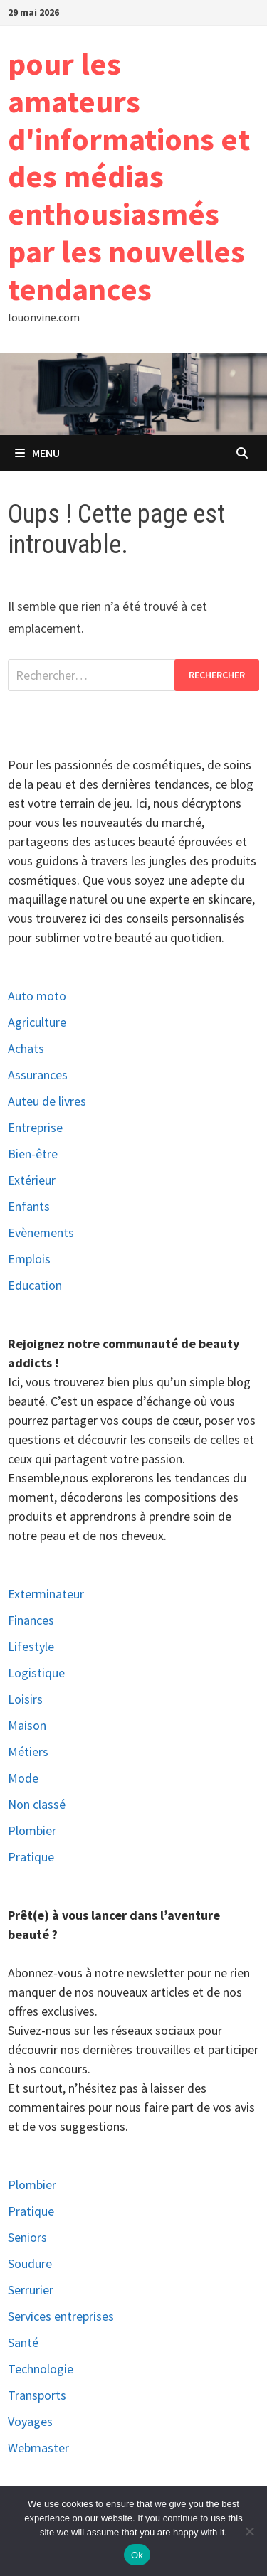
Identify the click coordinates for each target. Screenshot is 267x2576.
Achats (26, 1048)
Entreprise (35, 1127)
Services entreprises (61, 2316)
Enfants (29, 1206)
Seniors (27, 2237)
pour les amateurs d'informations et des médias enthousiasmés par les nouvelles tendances (129, 176)
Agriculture (37, 1022)
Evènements (41, 1232)
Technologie (40, 2369)
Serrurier (30, 2290)
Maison (27, 1725)
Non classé (37, 1804)
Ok (137, 2555)
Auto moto (37, 996)
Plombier (32, 1830)
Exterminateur (46, 1594)
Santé (23, 2342)
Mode (23, 1778)
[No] (249, 2531)
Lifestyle (31, 1646)
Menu (37, 453)
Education (35, 1285)
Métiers (28, 1751)
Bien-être (33, 1153)
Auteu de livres (47, 1101)
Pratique (31, 1857)
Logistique (36, 1672)
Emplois (29, 1259)
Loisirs (25, 1699)
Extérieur (32, 1180)
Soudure (30, 2263)
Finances (31, 1620)
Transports (37, 2395)
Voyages (30, 2421)
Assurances (38, 1075)
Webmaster (38, 2447)
